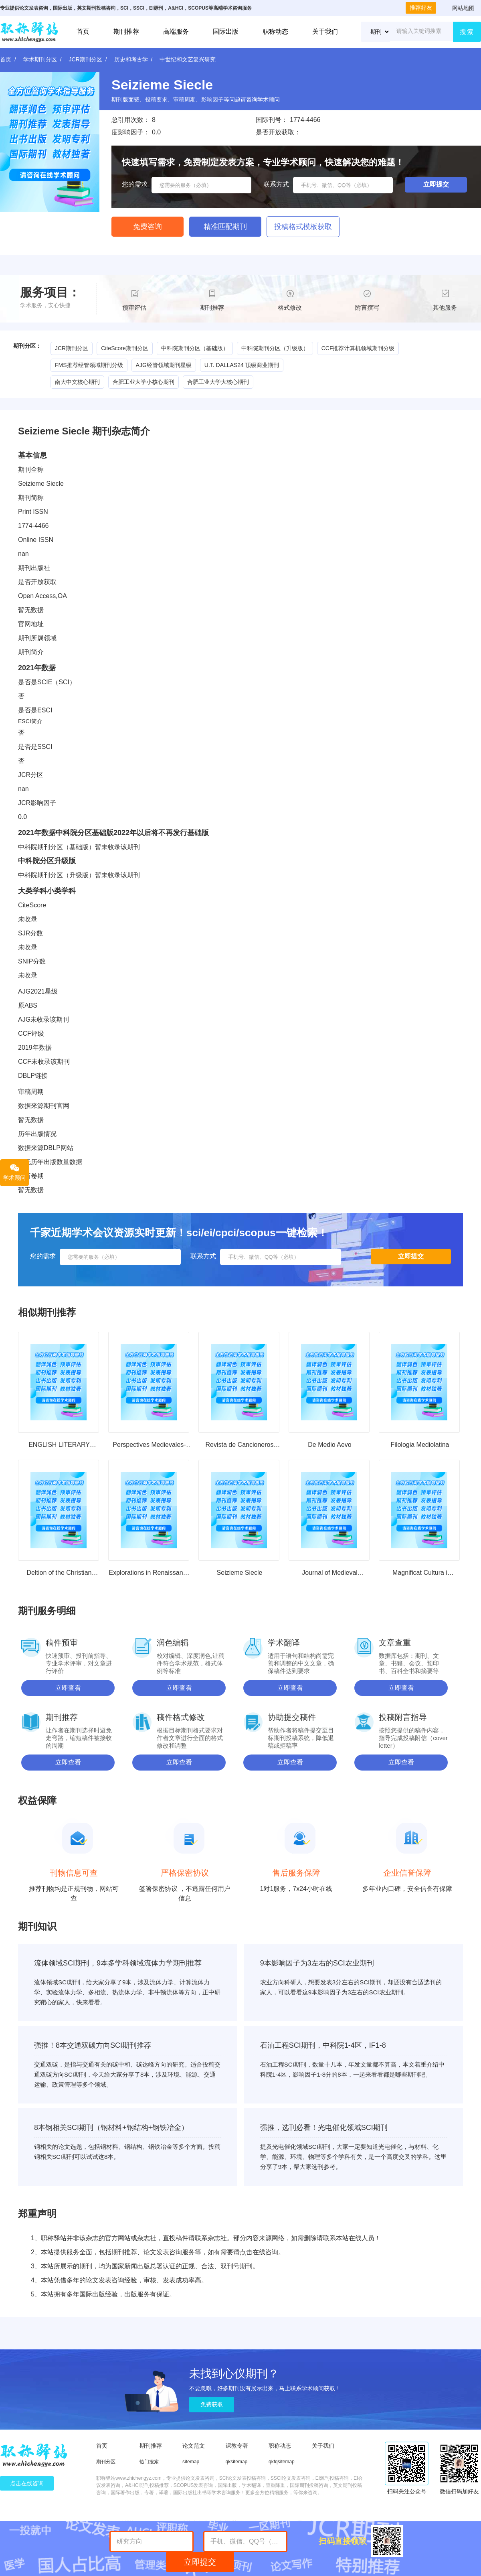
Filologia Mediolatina (420, 1444)
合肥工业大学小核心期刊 (143, 382)
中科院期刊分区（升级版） (275, 348)
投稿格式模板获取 (303, 227)
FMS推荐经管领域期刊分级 (89, 365)
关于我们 (325, 31)
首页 (83, 31)
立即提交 (200, 2562)
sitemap (190, 2461)
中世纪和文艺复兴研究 (188, 59)
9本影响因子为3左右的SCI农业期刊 (317, 1963)
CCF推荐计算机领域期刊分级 (358, 348)
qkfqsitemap (282, 2461)
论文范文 (193, 2445)
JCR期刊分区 (85, 59)
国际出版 (225, 31)
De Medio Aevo (330, 1444)
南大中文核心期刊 (77, 382)
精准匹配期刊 (225, 227)
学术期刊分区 (40, 59)
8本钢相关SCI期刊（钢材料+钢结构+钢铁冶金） (111, 2128)
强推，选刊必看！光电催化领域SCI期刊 (324, 2128)
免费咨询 (147, 227)
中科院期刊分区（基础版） (194, 348)
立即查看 (68, 1687)
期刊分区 (105, 2461)
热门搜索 (149, 2461)
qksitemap (237, 2461)
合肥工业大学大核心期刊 (218, 382)
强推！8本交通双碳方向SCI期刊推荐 (92, 2045)
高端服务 (176, 31)
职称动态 (275, 31)
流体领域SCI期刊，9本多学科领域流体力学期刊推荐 (118, 1963)
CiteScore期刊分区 (124, 348)
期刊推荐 (126, 31)
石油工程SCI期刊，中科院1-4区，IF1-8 (323, 2045)
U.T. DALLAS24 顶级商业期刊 (241, 365)
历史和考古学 (131, 59)
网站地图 (463, 8)
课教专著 (237, 2445)
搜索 (467, 31)
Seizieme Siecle (240, 1572)
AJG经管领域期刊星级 (164, 365)
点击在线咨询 (27, 2483)
